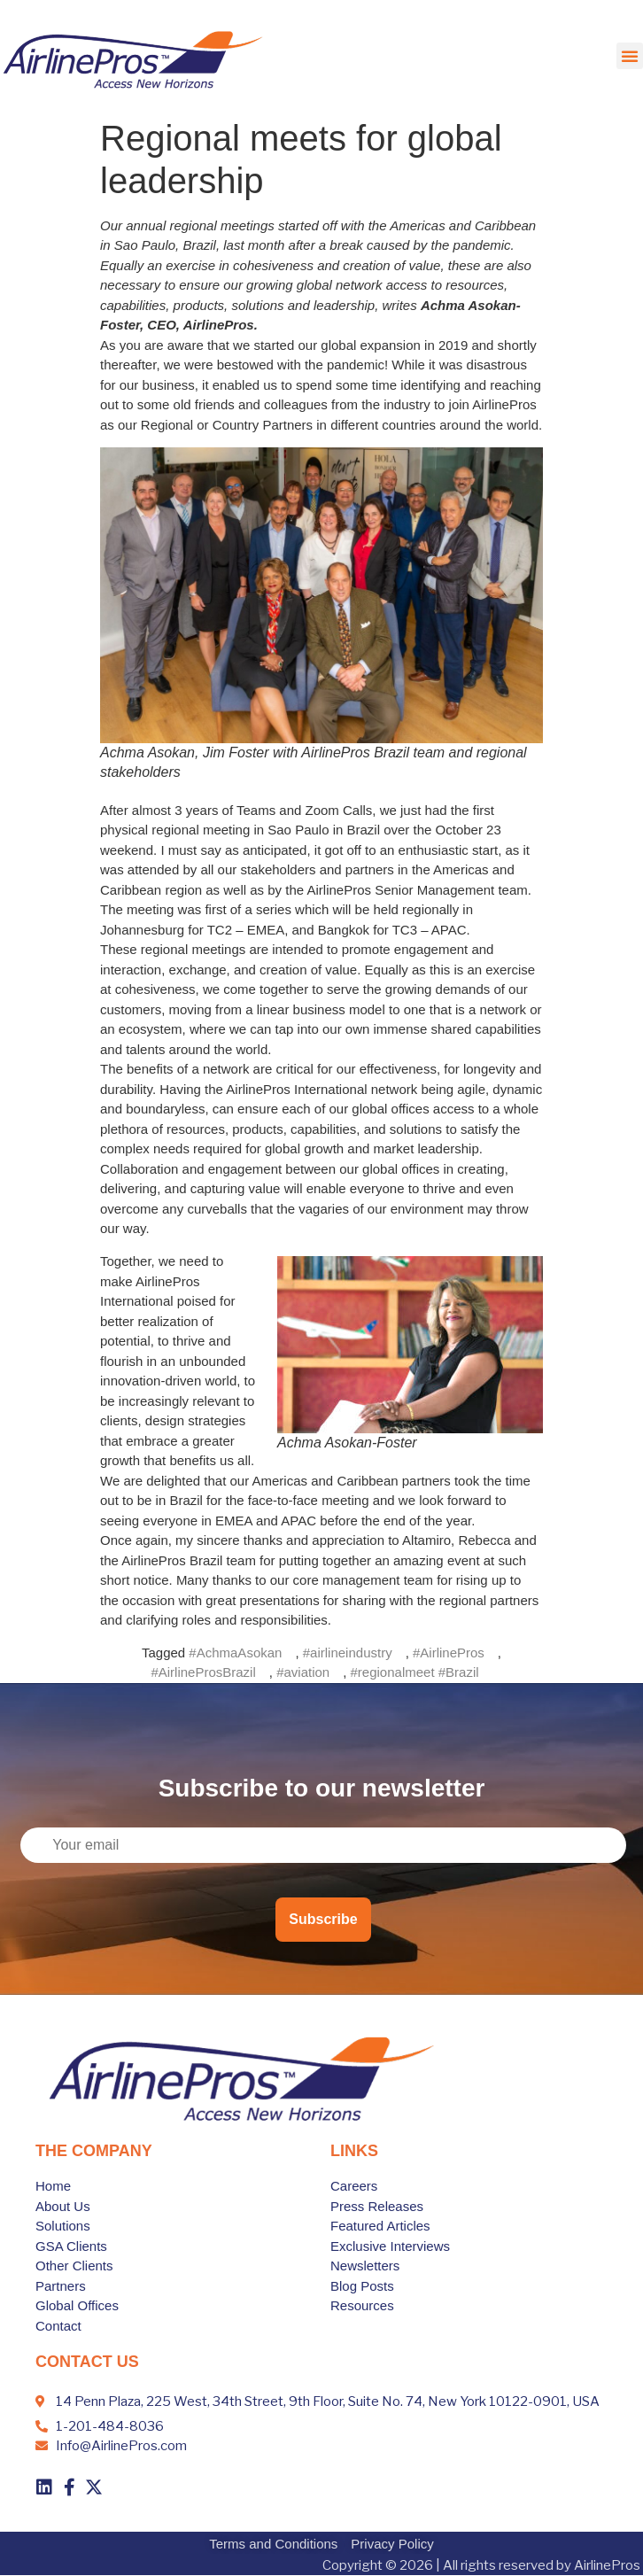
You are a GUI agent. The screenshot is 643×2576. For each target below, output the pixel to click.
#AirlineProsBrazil (203, 1672)
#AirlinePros (448, 1652)
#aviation (302, 1672)
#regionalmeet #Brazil (415, 1672)
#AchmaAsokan (235, 1652)
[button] (629, 56)
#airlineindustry (347, 1652)
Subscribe (323, 1919)
